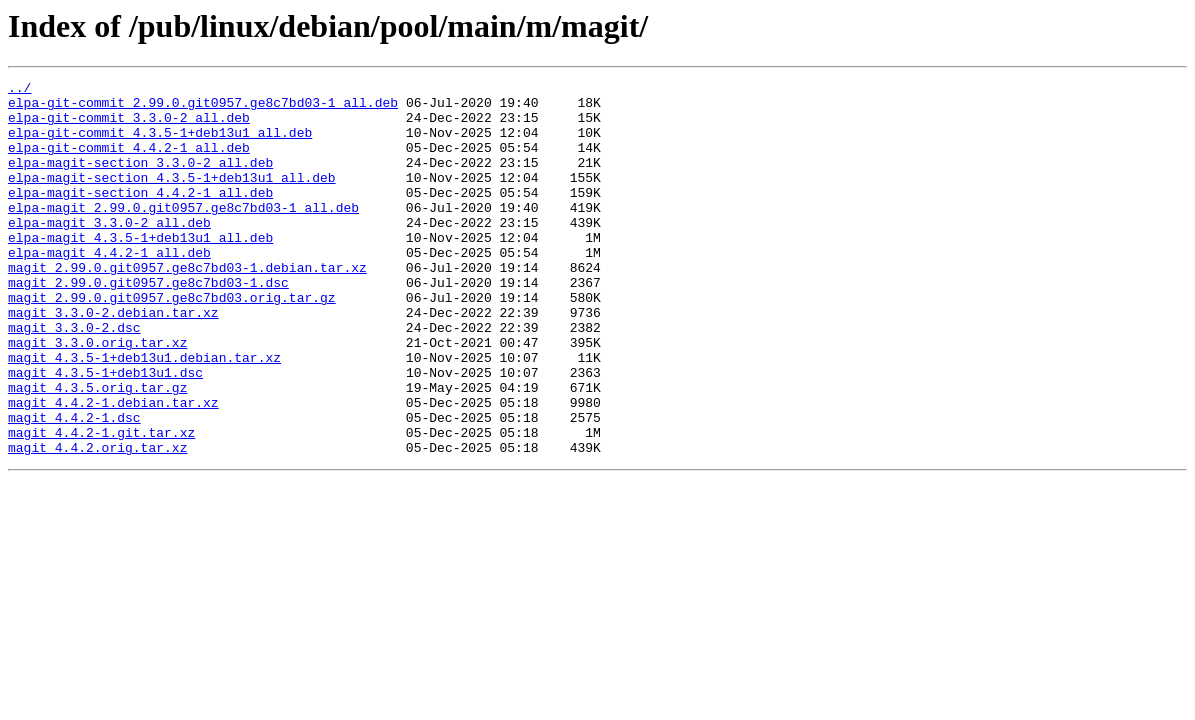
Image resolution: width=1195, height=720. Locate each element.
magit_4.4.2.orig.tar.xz (97, 522)
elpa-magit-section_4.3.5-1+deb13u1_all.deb (172, 198)
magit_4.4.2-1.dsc (74, 486)
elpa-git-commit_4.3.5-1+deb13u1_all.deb (160, 144)
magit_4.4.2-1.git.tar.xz (101, 504)
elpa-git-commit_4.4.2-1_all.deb (129, 162)
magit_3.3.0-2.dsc (74, 378)
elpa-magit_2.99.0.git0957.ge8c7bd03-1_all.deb (183, 234)
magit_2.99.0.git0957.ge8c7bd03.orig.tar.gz (172, 342)
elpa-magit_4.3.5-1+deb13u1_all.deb (140, 270)
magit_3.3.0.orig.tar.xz (97, 396)
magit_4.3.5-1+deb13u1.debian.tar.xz (144, 414)
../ (19, 90)
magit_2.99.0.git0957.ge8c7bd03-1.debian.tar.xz (187, 306)
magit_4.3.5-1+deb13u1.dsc (105, 432)
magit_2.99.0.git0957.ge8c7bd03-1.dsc (148, 324)
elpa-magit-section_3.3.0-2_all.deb (140, 180)
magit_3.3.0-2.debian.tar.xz (113, 360)
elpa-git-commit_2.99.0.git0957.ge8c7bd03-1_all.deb (203, 108)
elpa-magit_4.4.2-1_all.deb (109, 288)
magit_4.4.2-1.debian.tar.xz (113, 468)
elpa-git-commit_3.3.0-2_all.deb (129, 126)
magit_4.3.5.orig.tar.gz (97, 450)
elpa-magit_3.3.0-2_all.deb (109, 252)
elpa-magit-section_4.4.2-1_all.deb (140, 216)
